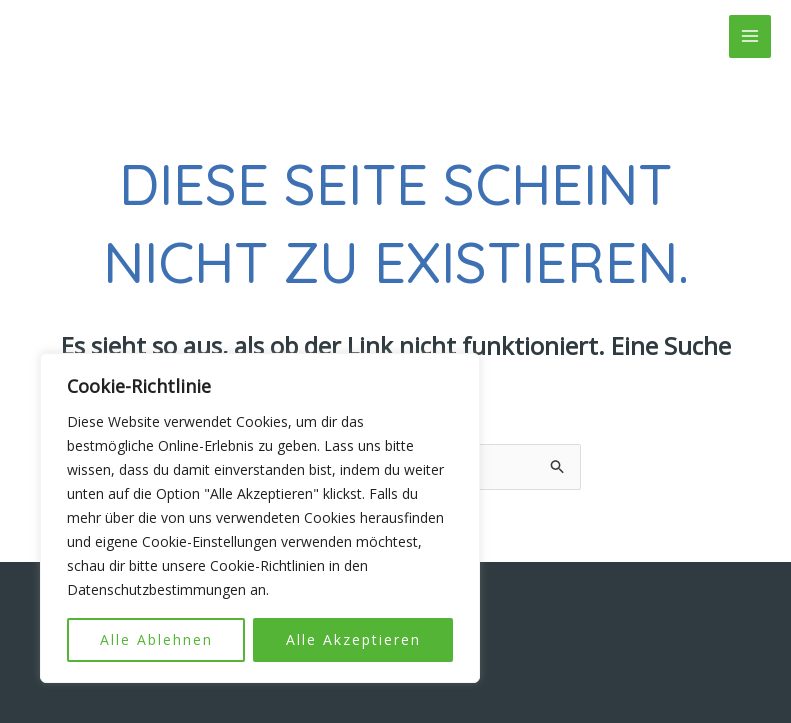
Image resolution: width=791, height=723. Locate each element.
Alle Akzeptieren (353, 639)
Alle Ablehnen (156, 639)
